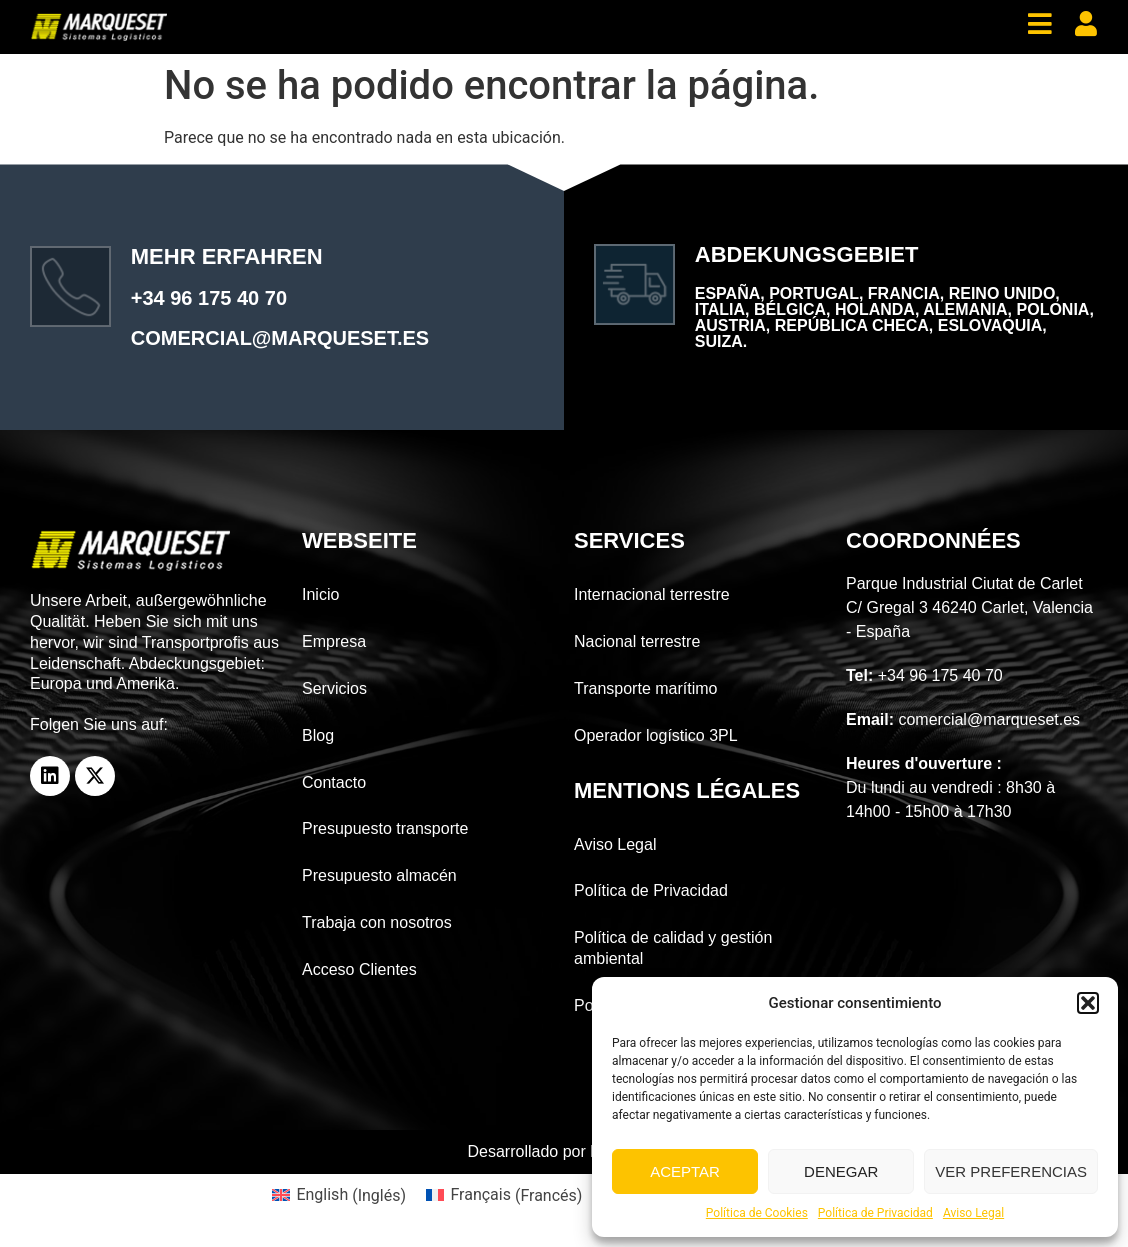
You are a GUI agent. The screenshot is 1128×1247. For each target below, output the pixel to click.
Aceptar (685, 1171)
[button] (1088, 1003)
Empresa (334, 641)
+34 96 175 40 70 (209, 298)
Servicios (334, 688)
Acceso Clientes (359, 969)
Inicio (320, 594)
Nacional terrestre (637, 641)
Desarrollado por (564, 1151)
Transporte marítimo (645, 688)
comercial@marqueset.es (280, 338)
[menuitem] (339, 1196)
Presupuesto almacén (379, 875)
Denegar (841, 1171)
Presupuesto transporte (385, 828)
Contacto (334, 782)
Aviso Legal (973, 1213)
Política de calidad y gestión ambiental (673, 948)
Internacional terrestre (652, 594)
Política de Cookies (757, 1213)
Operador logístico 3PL (656, 735)
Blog (318, 735)
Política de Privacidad (875, 1213)
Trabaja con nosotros (377, 922)
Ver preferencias (1011, 1171)
